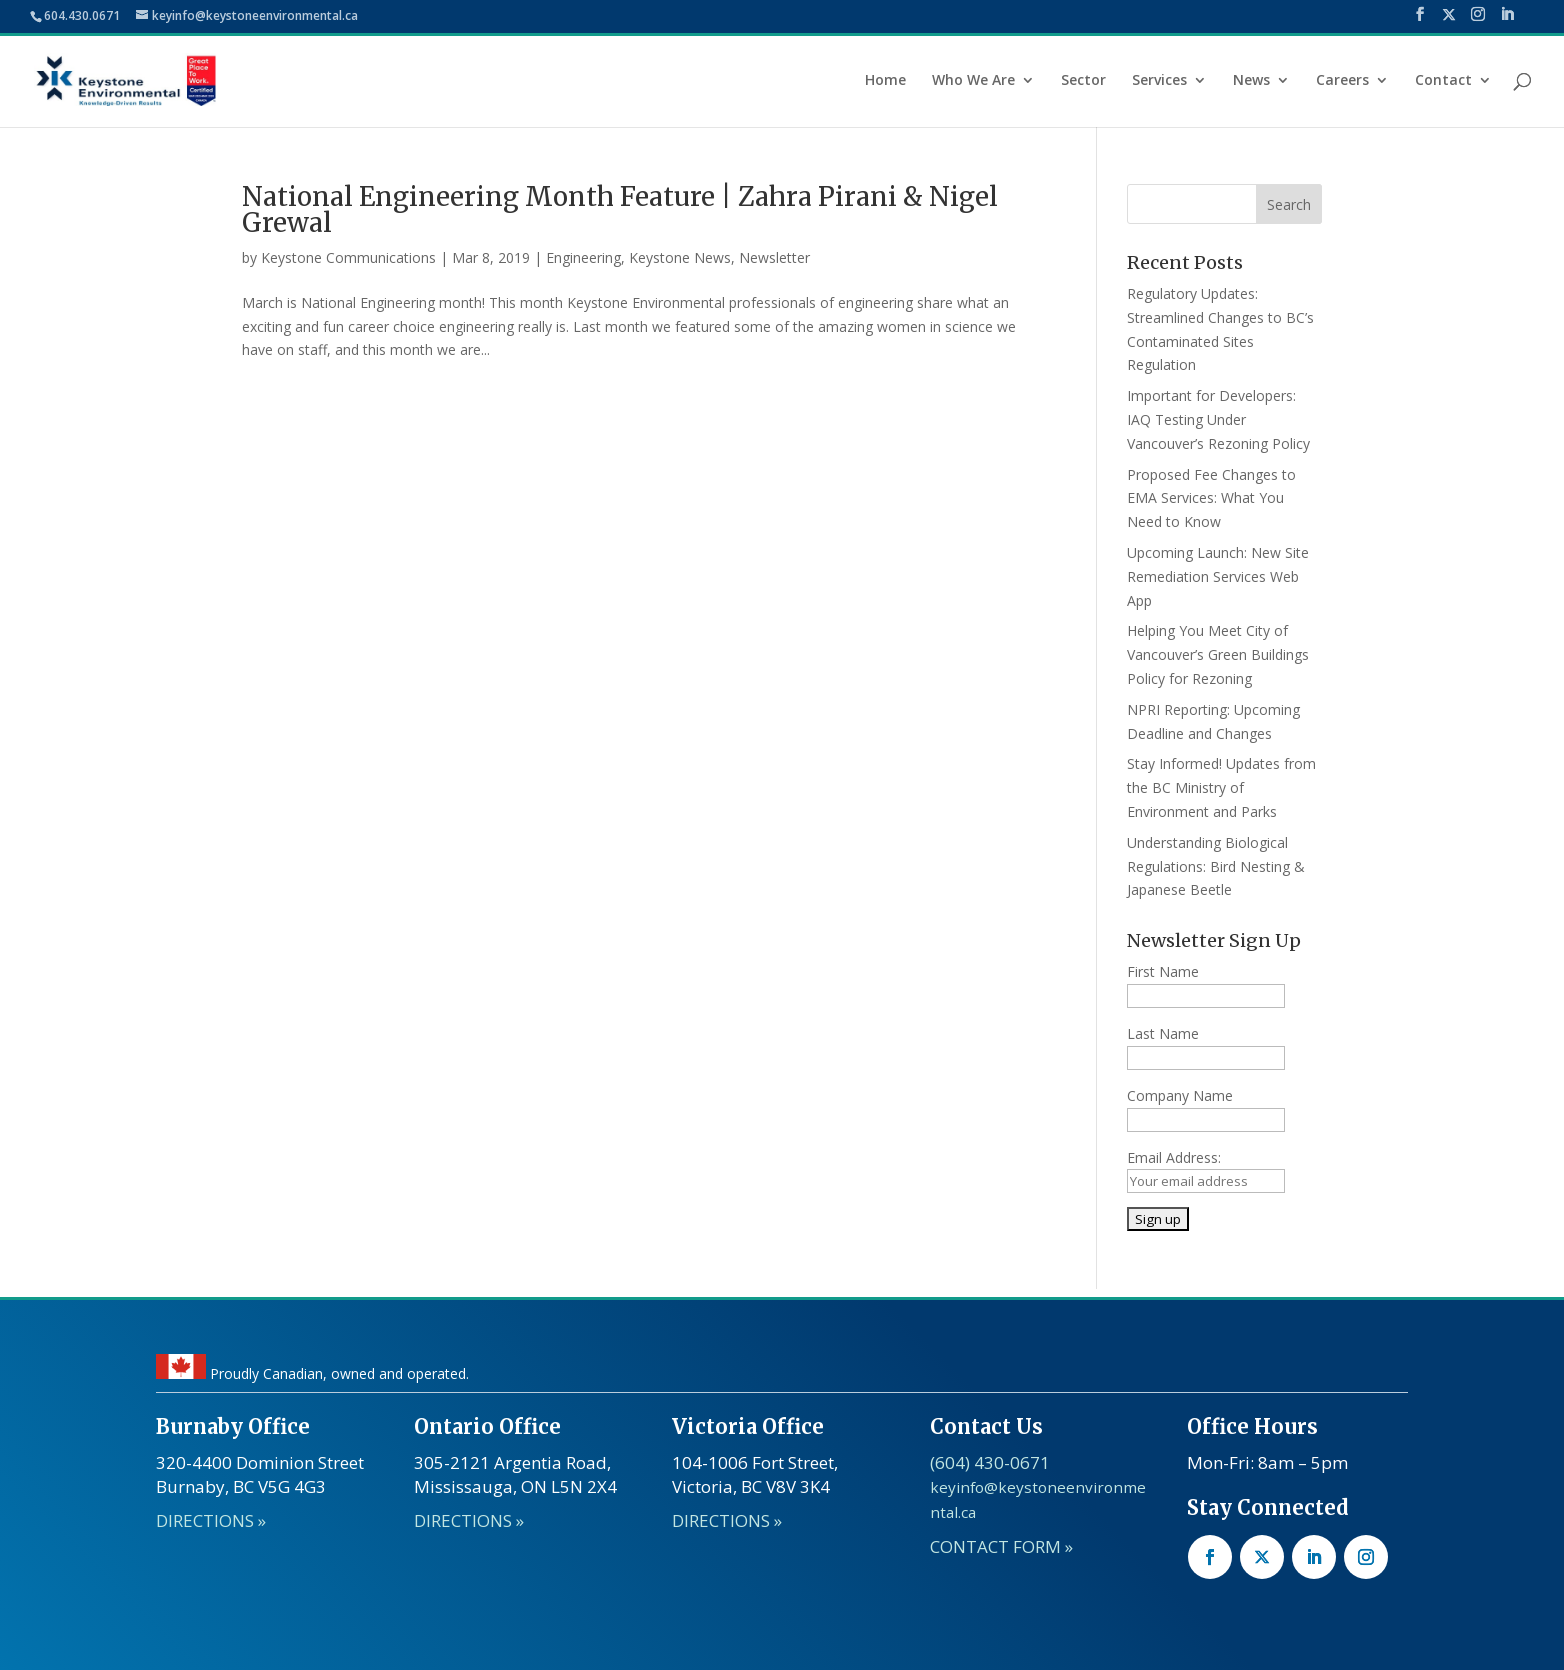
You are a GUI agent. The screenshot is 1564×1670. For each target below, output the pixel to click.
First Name (1163, 971)
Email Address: (1174, 1157)
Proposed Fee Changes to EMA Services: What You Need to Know (1211, 498)
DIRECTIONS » (211, 1520)
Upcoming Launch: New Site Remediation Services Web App (1218, 576)
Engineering (583, 257)
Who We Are (973, 81)
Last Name (1163, 1033)
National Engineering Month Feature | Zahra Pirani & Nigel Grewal (620, 209)
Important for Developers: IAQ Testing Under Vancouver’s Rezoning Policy (1218, 419)
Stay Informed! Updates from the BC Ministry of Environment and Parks (1221, 787)
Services (1159, 81)
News (1251, 81)
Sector (1083, 81)
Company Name (1180, 1095)
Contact (1443, 81)
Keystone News (680, 257)
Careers (1342, 81)
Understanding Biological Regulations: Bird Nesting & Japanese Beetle (1216, 866)
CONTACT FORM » (1001, 1546)
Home (885, 81)
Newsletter (774, 257)
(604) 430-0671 (990, 1462)
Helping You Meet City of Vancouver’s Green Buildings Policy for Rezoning (1218, 654)
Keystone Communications (348, 257)
